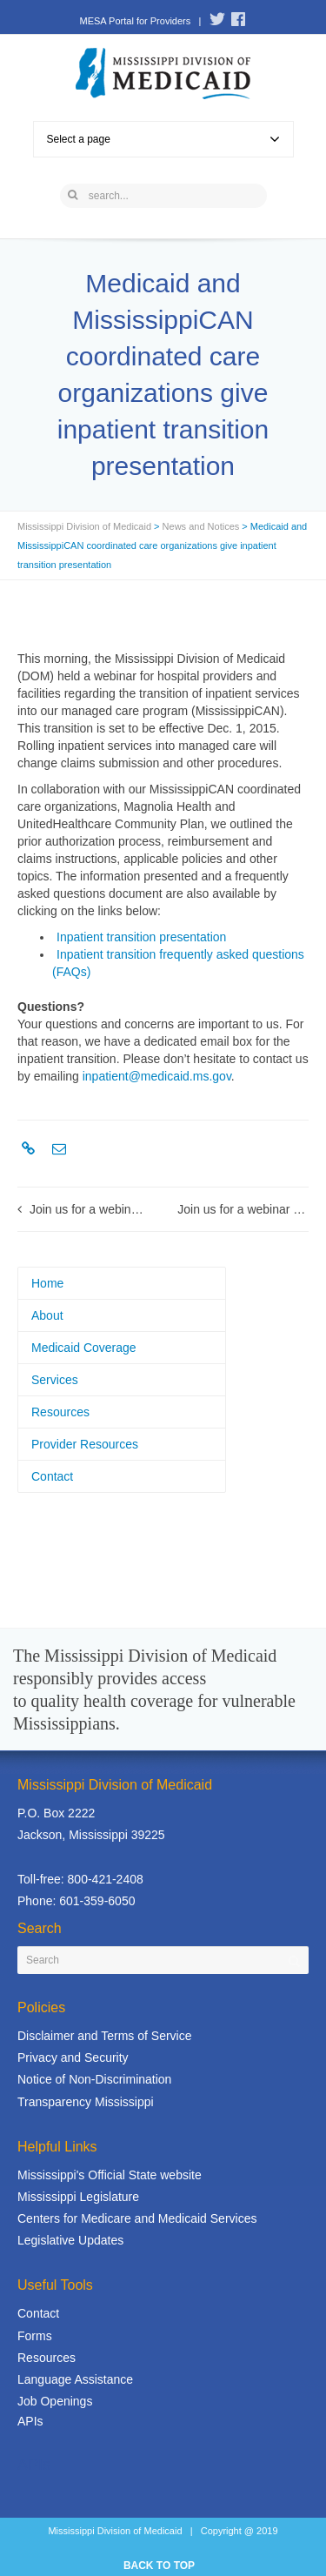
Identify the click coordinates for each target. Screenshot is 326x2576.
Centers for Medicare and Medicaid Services (136, 2218)
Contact (52, 1476)
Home (47, 1283)
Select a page (163, 139)
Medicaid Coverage (83, 1348)
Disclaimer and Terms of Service (104, 2036)
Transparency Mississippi (85, 2102)
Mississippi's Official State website (109, 2175)
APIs (30, 2421)
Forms (34, 2336)
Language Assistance (75, 2379)
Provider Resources (84, 1444)
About (47, 1315)
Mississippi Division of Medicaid (84, 526)
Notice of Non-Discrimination (94, 2079)
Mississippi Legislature (78, 2197)
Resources (60, 1412)
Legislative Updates (70, 2240)
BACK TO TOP (159, 2565)
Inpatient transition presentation (141, 937)
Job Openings (54, 2401)
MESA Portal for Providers (134, 21)
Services (54, 1380)
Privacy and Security (73, 2057)
